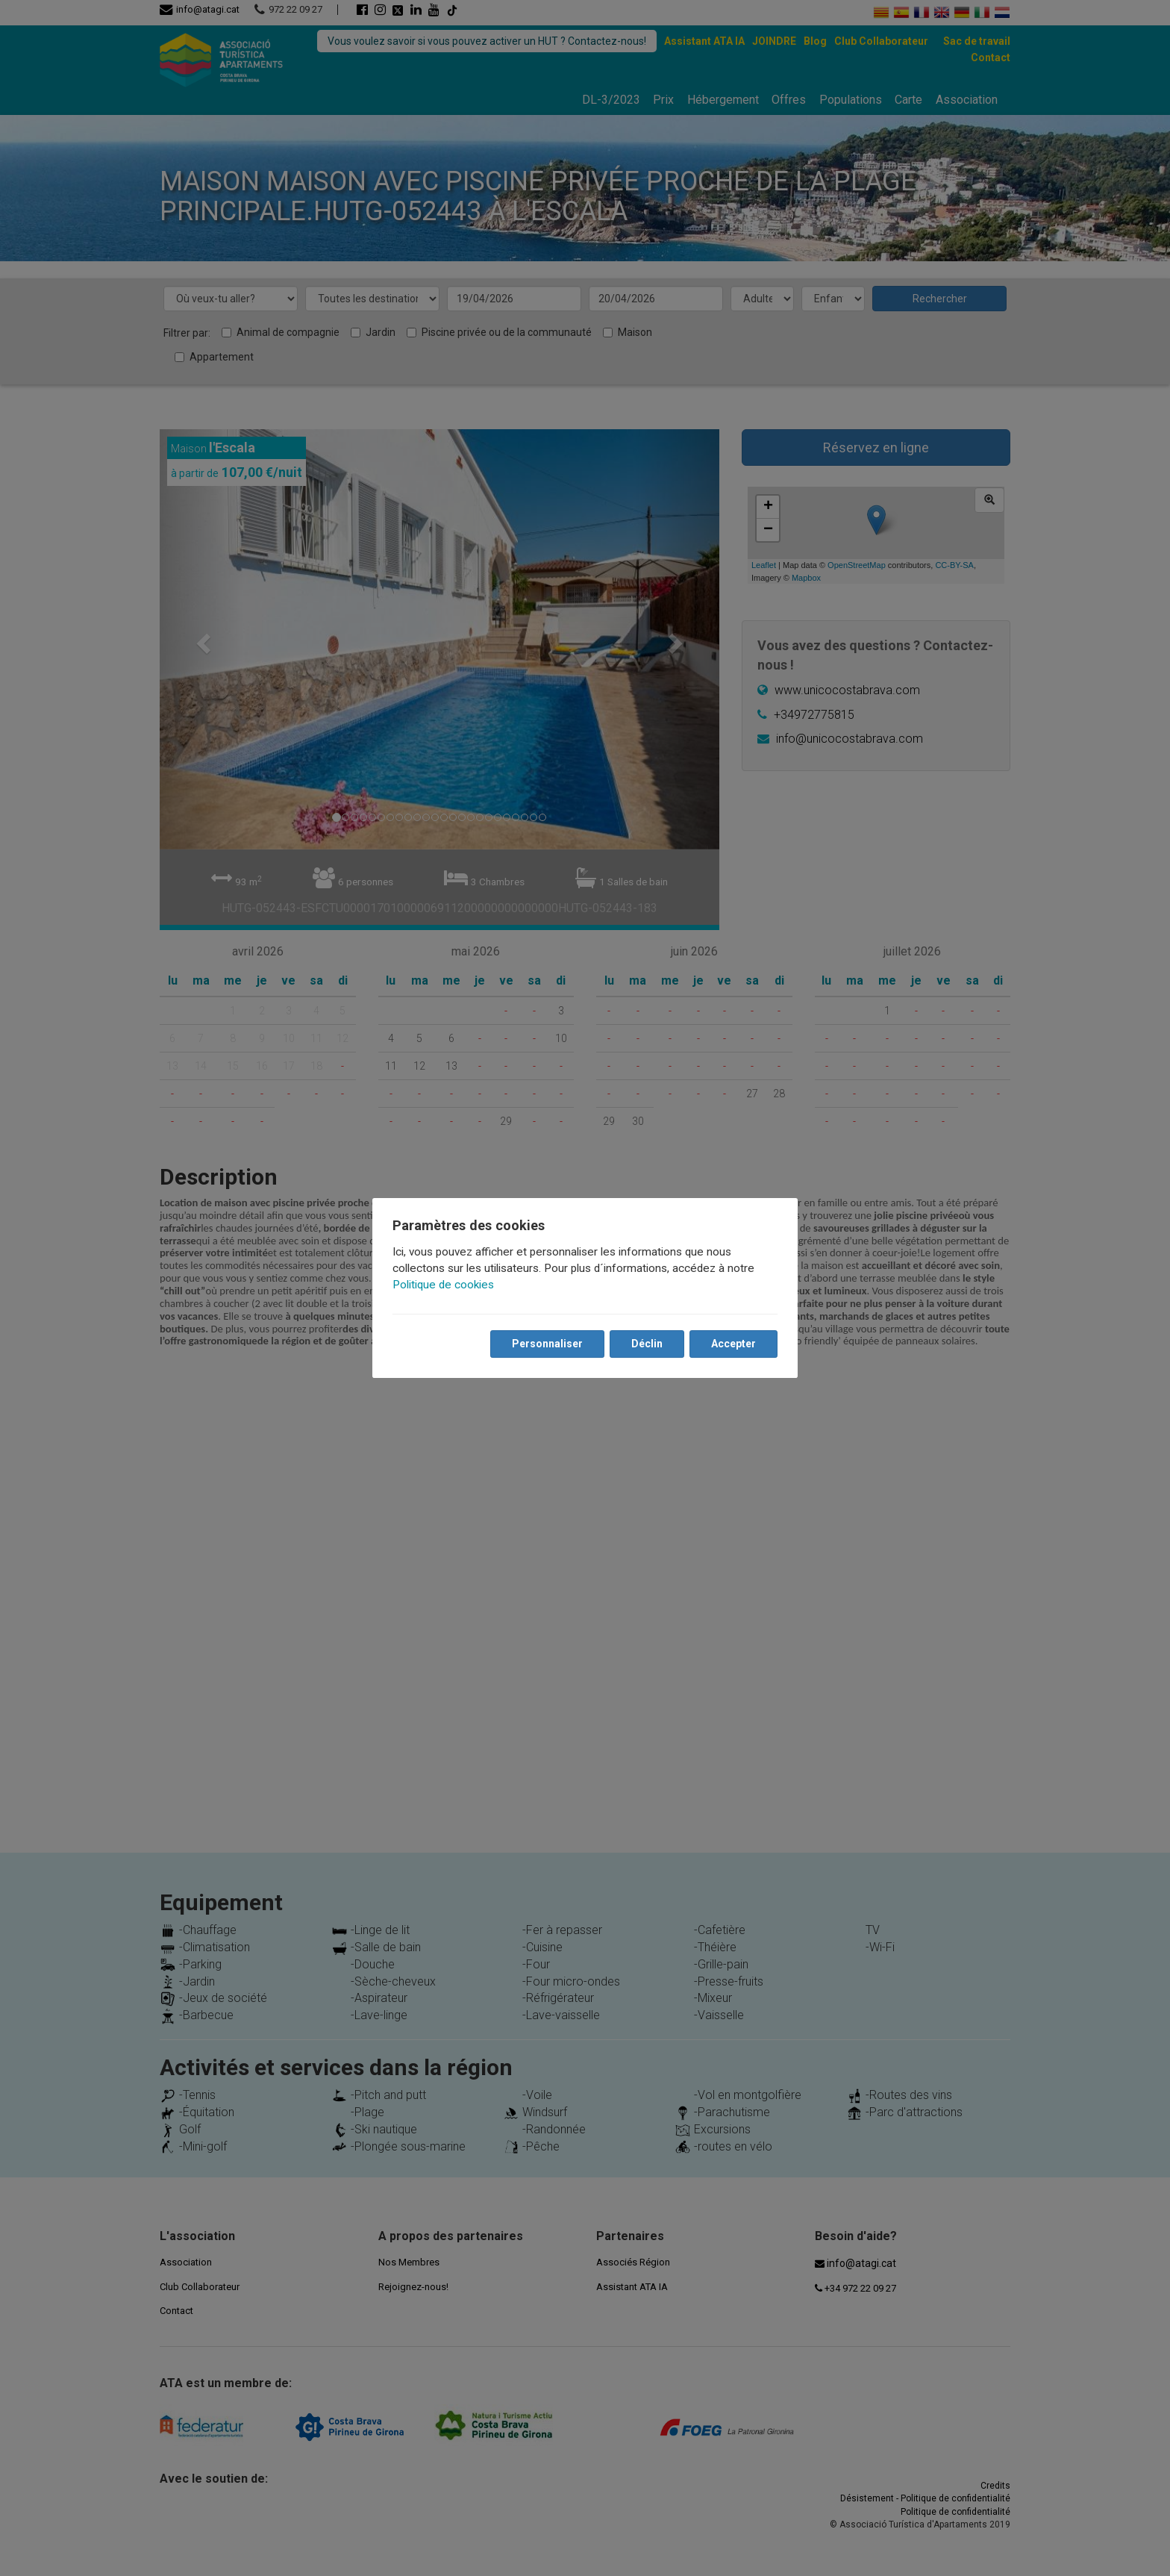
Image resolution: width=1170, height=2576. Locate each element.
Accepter (732, 1344)
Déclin (646, 1344)
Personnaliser (546, 1344)
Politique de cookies (444, 1284)
